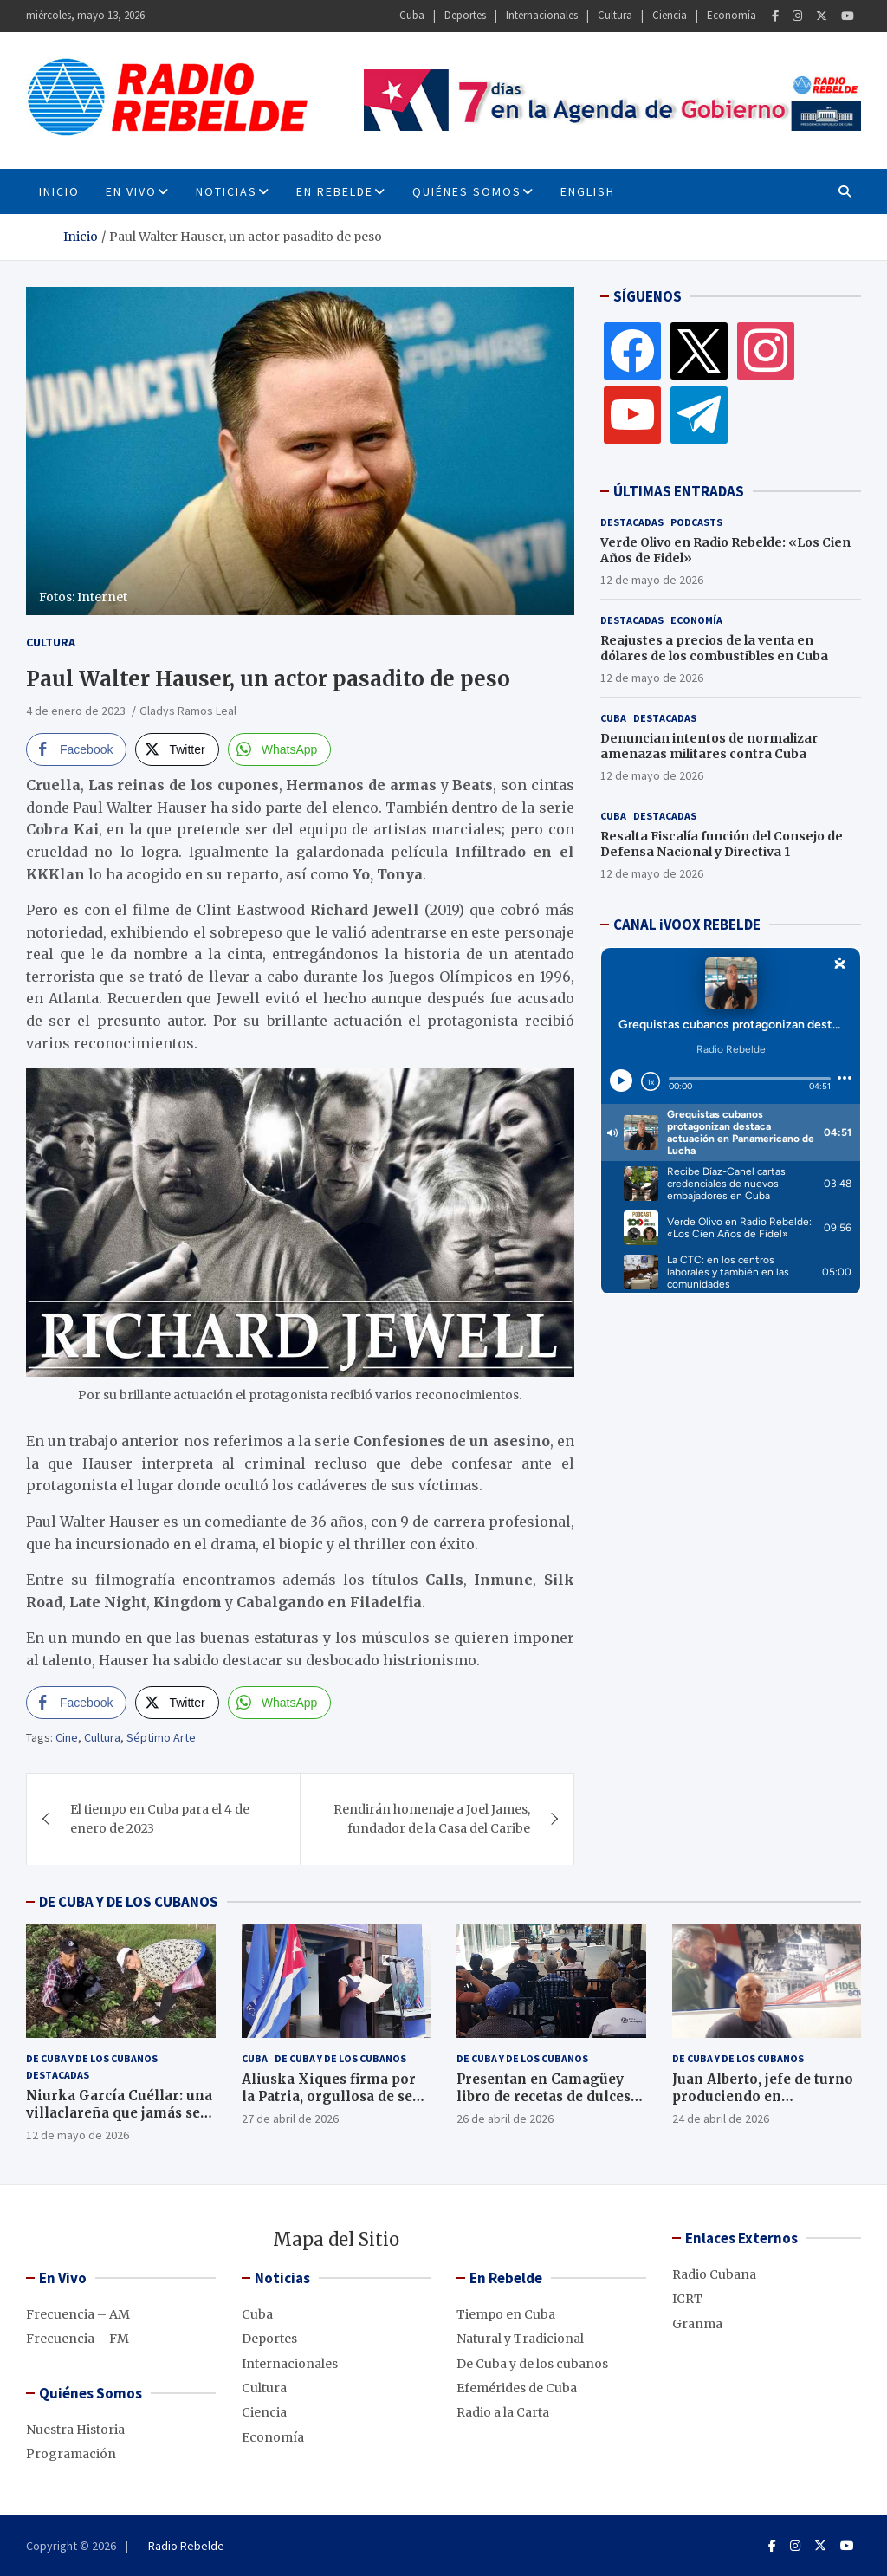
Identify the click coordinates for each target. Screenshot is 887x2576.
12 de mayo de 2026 (651, 579)
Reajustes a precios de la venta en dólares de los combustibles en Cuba (714, 648)
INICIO (59, 191)
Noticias (226, 191)
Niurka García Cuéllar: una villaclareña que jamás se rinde (119, 2112)
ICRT (687, 2299)
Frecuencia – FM (77, 2338)
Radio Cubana (714, 2274)
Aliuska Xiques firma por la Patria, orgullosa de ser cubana (330, 2096)
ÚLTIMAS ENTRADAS (678, 491)
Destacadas (632, 522)
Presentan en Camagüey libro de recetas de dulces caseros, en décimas (543, 2096)
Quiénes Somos (466, 191)
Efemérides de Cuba (516, 2388)
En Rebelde (334, 191)
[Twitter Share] (176, 749)
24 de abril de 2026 (720, 2118)
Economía (731, 15)
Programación (71, 2454)
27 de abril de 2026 (290, 2118)
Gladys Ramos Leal (187, 710)
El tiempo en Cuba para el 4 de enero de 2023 (159, 1818)
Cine (66, 1737)
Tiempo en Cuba (505, 2314)
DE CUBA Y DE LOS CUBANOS (128, 1901)
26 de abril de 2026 (505, 2118)
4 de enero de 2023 (76, 710)
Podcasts (696, 522)
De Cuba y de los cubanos (92, 2058)
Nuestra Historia (75, 2429)
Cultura (615, 15)
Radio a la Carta (502, 2412)
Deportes (465, 15)
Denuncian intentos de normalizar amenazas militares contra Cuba (709, 746)
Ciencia (669, 15)
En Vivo (131, 191)
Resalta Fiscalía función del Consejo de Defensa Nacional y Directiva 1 (721, 844)
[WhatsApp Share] (280, 749)
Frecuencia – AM (78, 2314)
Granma (697, 2324)
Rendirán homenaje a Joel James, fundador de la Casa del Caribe (431, 1818)
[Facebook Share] (76, 749)
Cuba (411, 15)
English (587, 191)
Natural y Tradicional (520, 2338)
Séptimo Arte (161, 1737)
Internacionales (542, 15)
